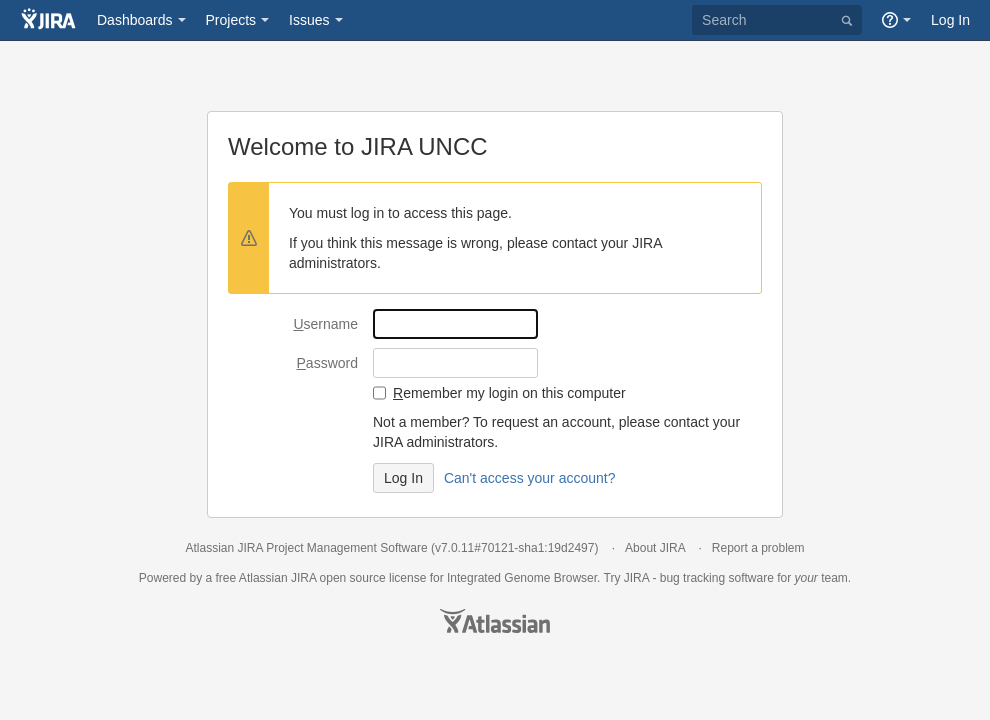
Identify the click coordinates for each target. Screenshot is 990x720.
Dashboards (135, 20)
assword (327, 363)
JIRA (303, 578)
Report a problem (758, 548)
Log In (950, 20)
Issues (309, 20)
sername (325, 324)
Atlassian (495, 621)
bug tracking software (717, 578)
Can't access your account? (530, 478)
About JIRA (655, 548)
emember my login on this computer (509, 393)
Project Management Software (346, 548)
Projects (231, 20)
